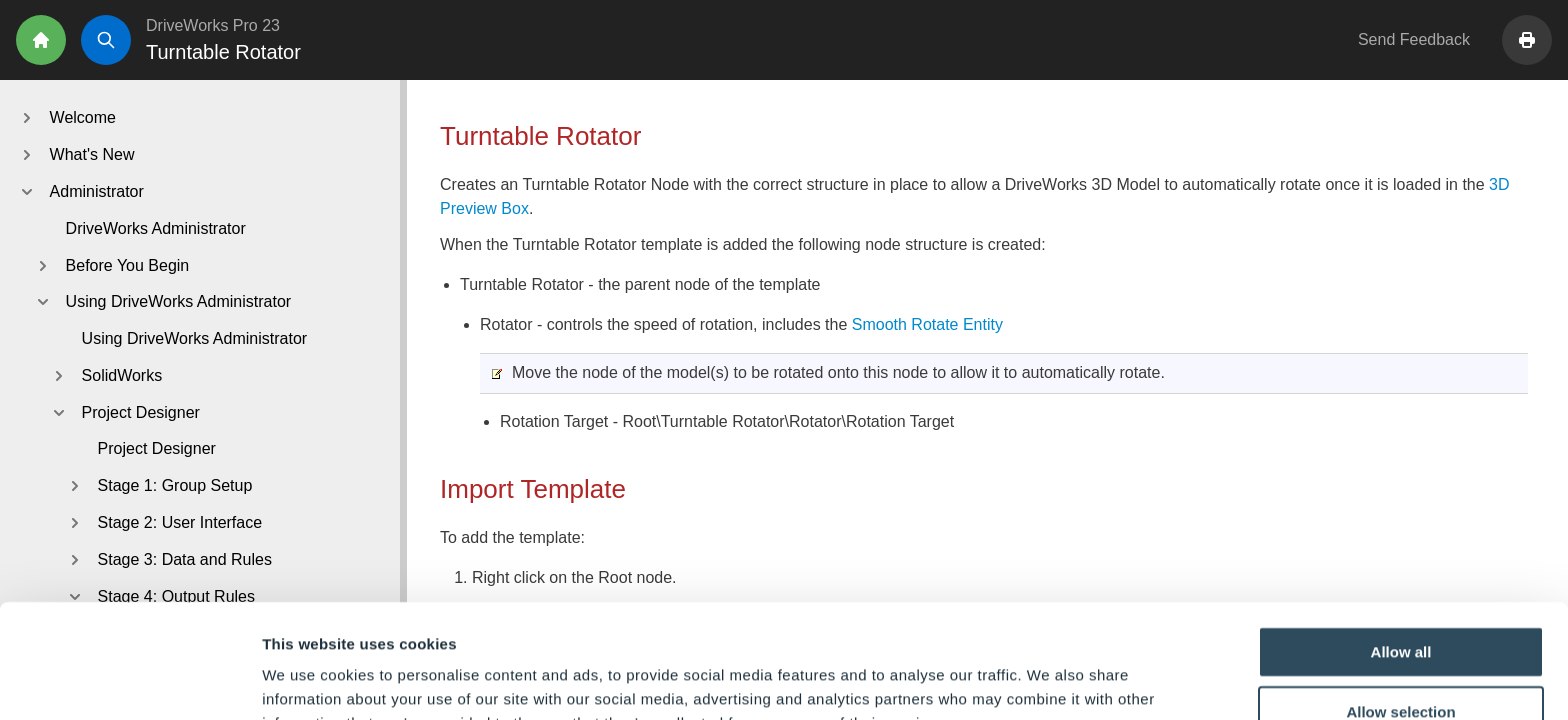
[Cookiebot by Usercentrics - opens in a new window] (129, 681)
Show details (1049, 680)
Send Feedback (1414, 39)
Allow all (1401, 544)
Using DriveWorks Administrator (195, 338)
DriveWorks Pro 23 (213, 25)
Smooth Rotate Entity (927, 324)
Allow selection (1400, 604)
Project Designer (157, 448)
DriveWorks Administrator (156, 228)
